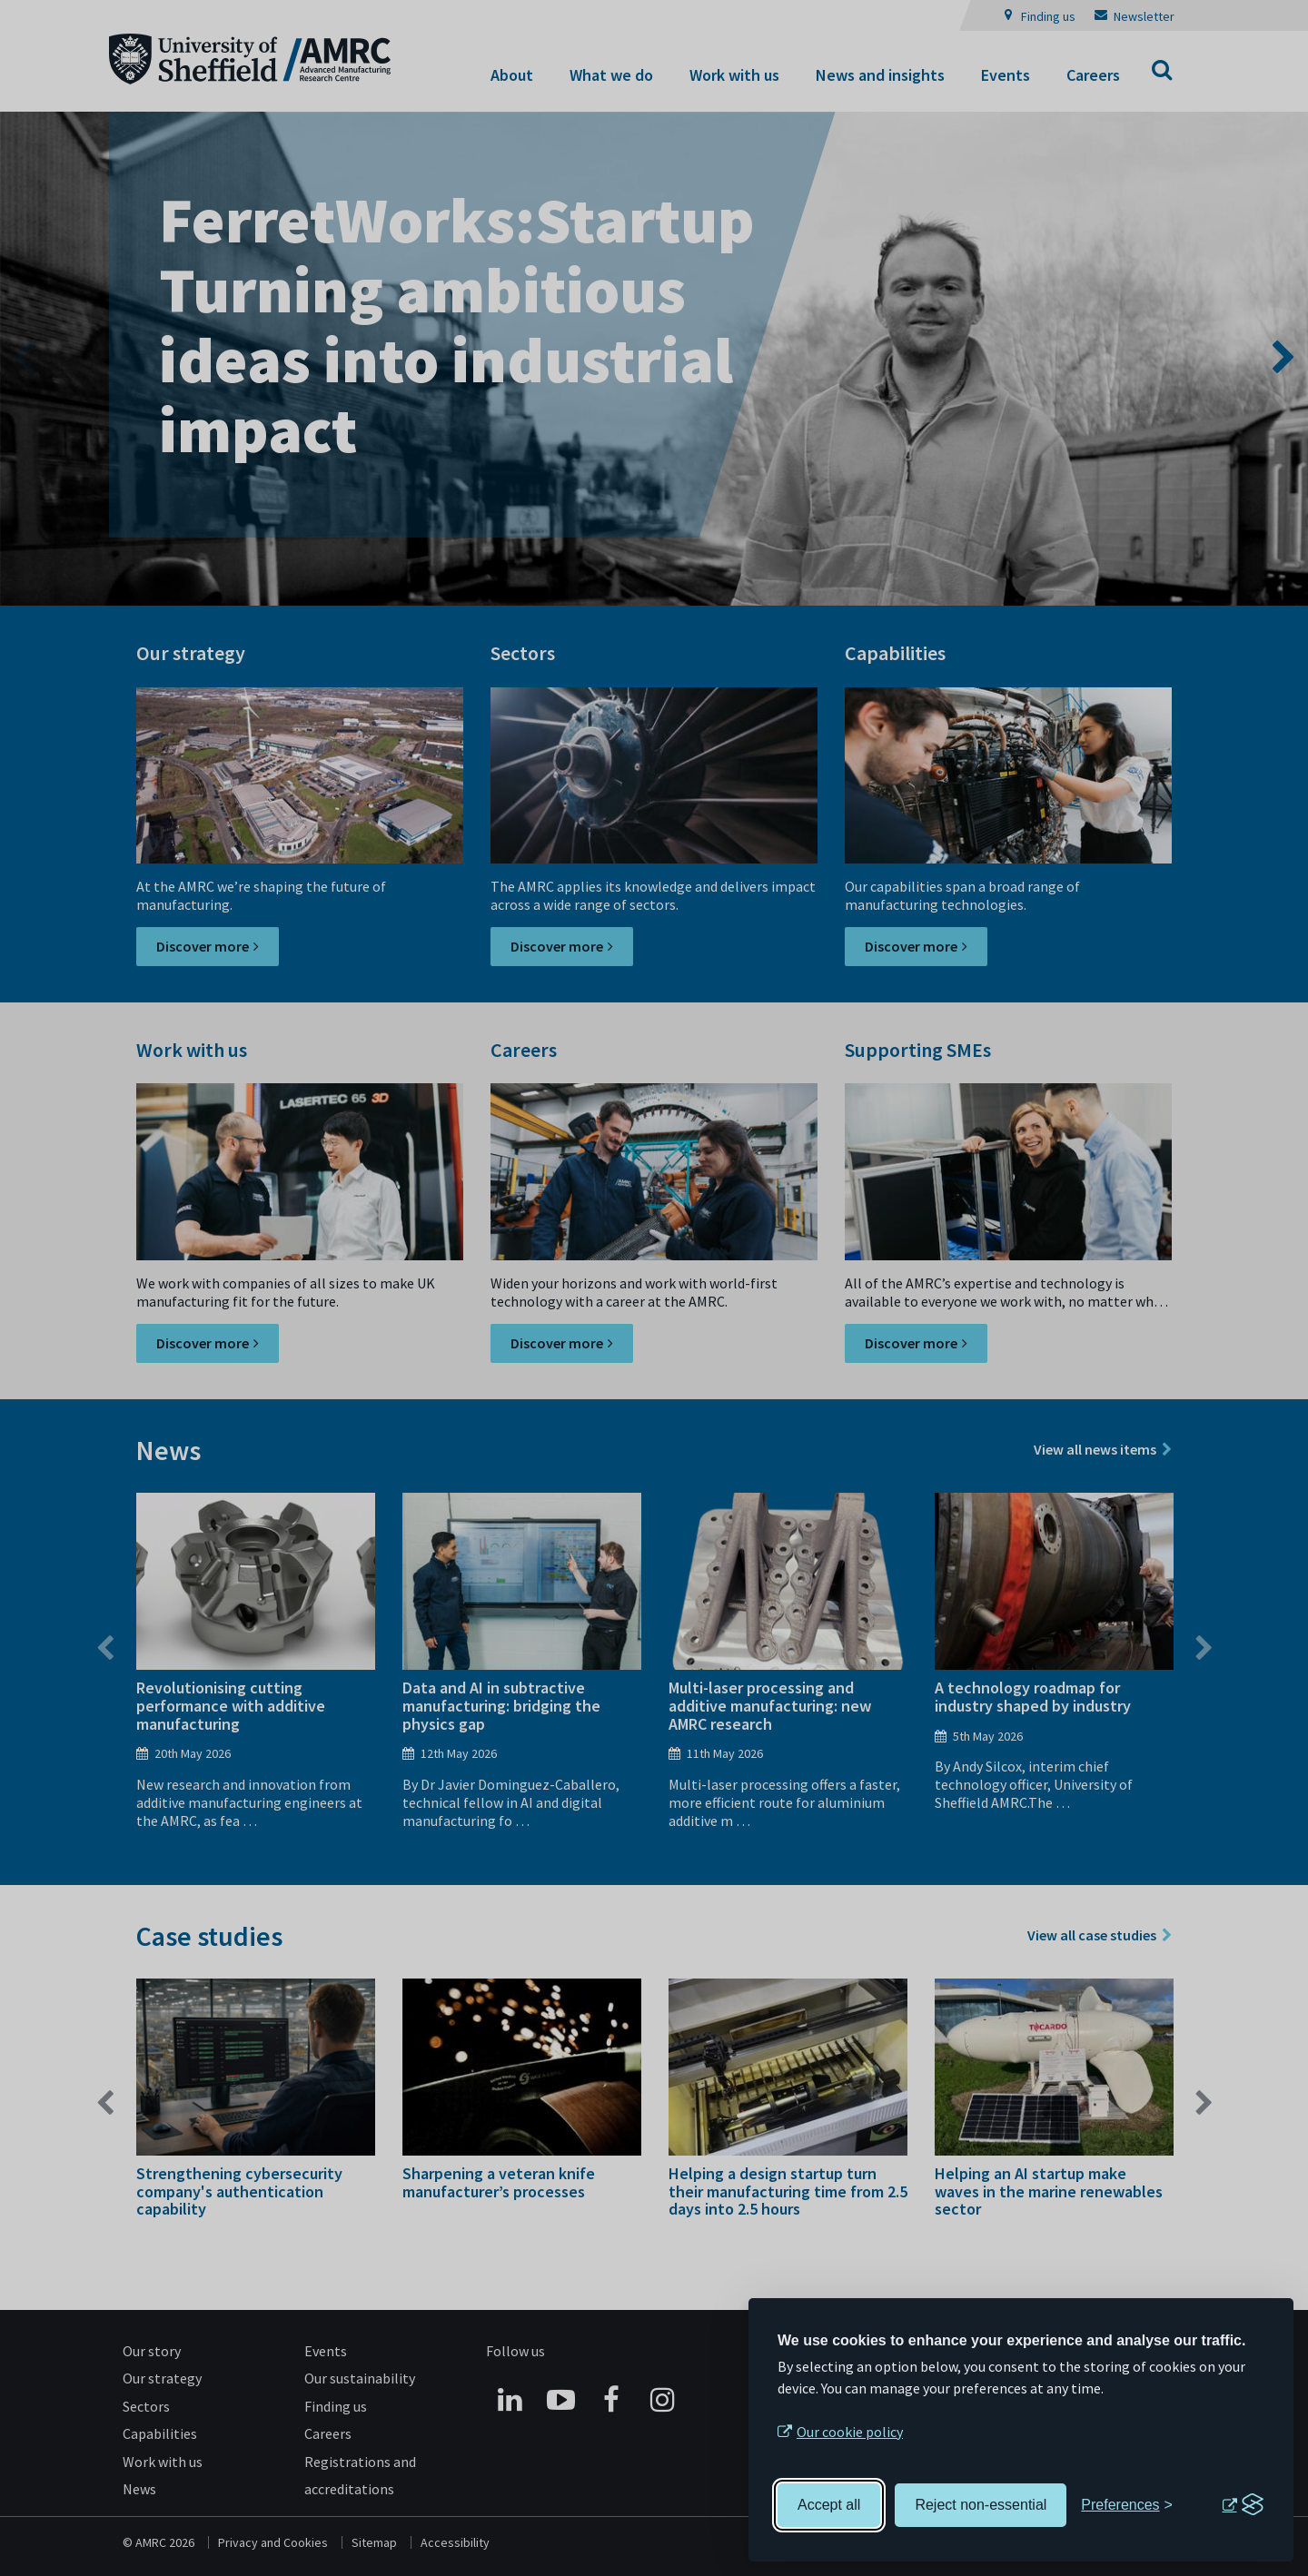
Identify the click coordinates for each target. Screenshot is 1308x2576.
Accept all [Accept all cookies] (829, 2504)
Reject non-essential (980, 2504)
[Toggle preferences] (1127, 2505)
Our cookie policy (850, 2432)
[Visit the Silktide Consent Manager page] (1242, 2505)
